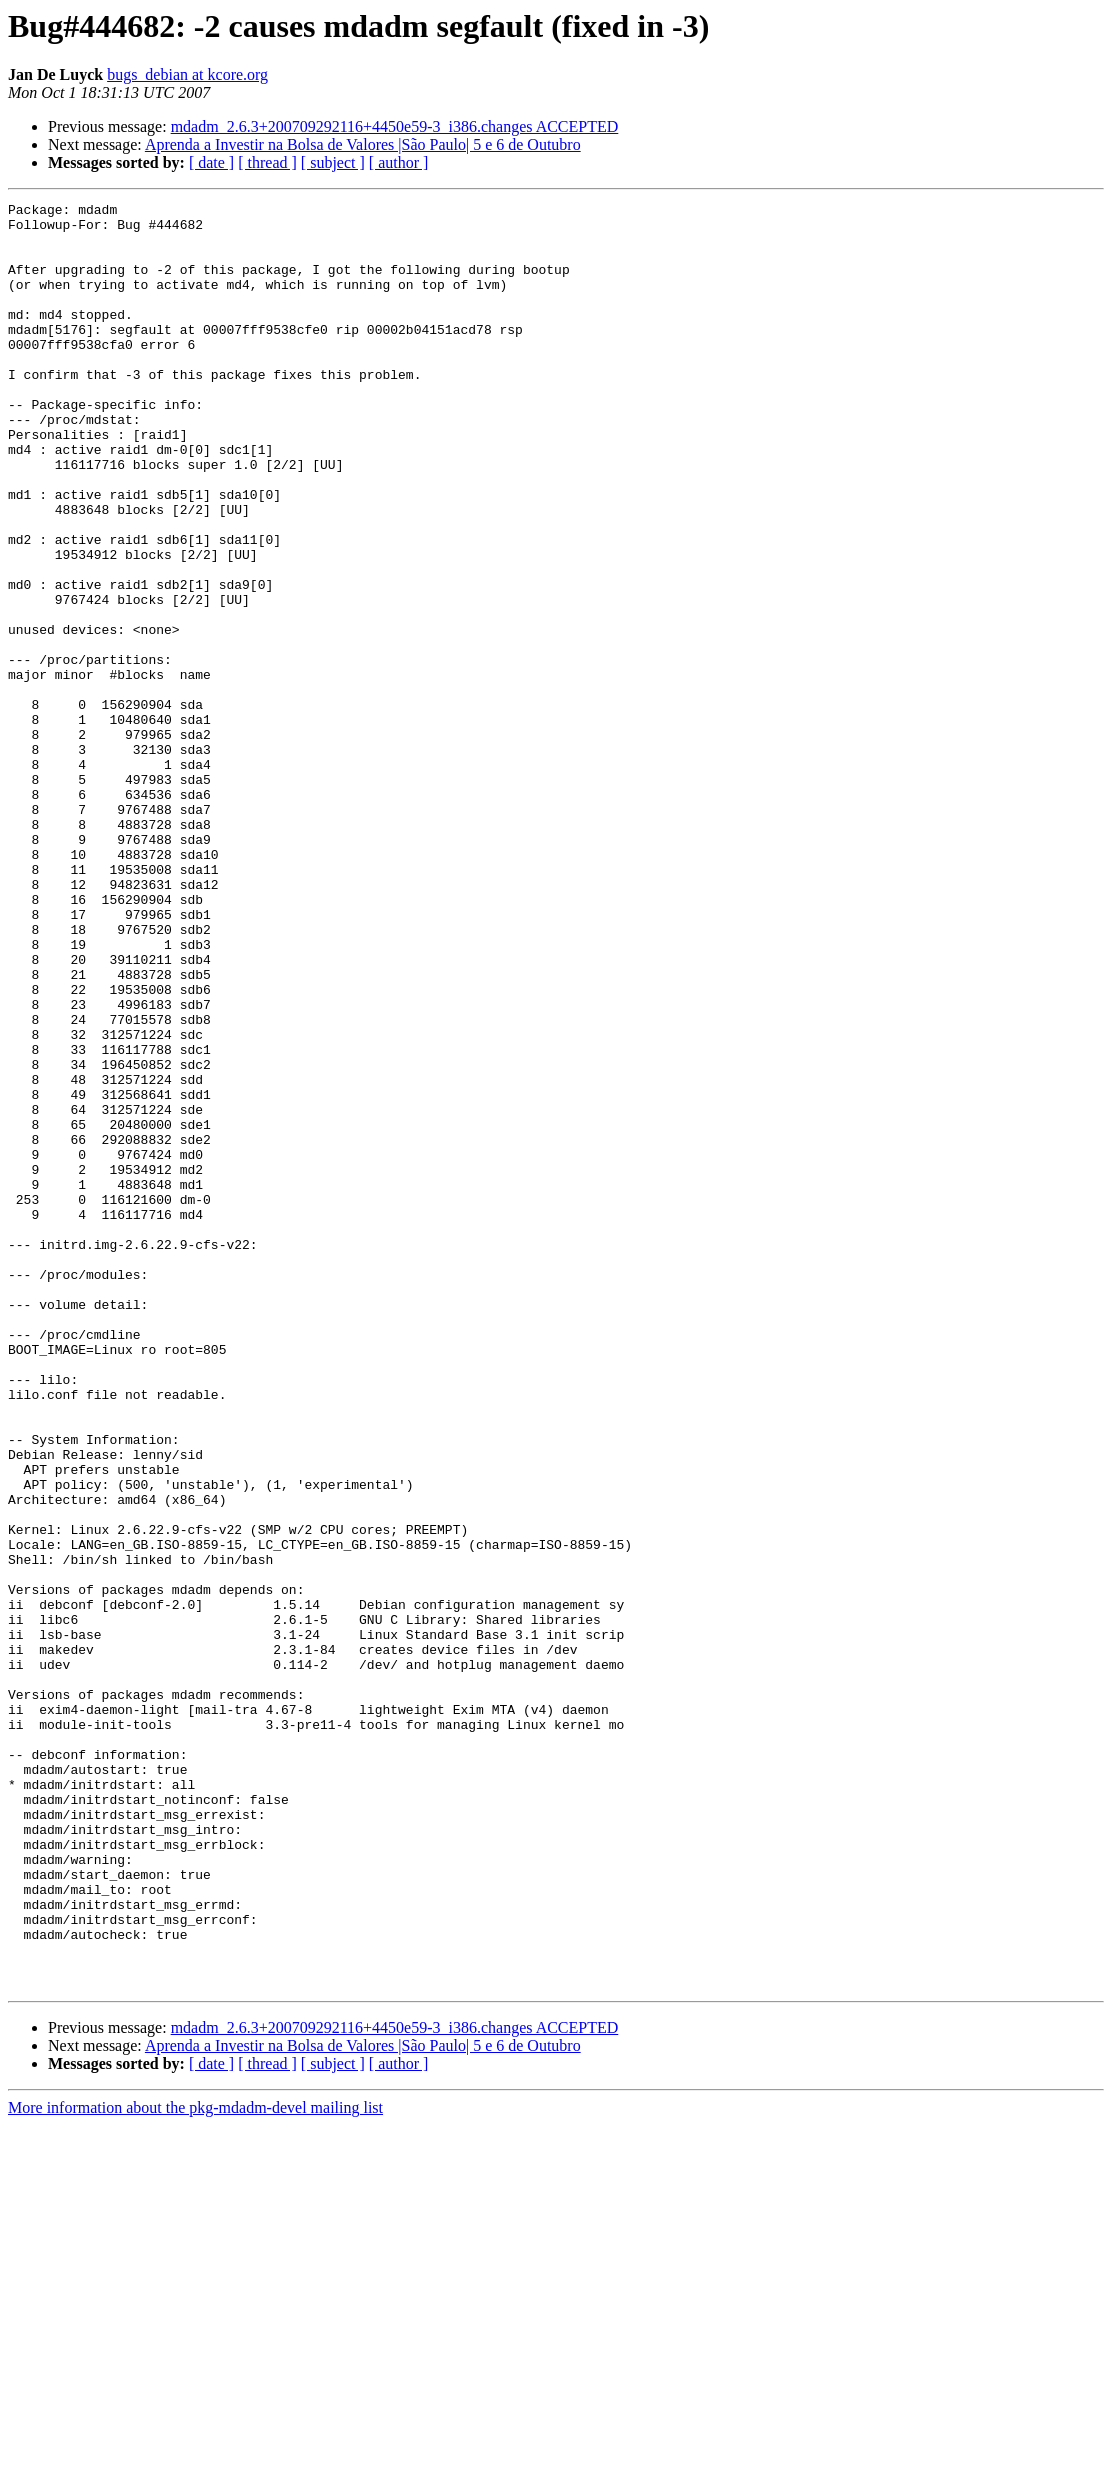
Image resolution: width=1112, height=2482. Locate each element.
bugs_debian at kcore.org (187, 74)
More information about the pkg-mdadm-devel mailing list (195, 2464)
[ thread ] (267, 162)
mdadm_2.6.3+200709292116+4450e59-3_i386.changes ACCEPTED (395, 126)
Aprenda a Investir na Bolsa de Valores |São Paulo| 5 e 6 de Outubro (363, 144)
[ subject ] (333, 162)
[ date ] (211, 162)
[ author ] (399, 162)
